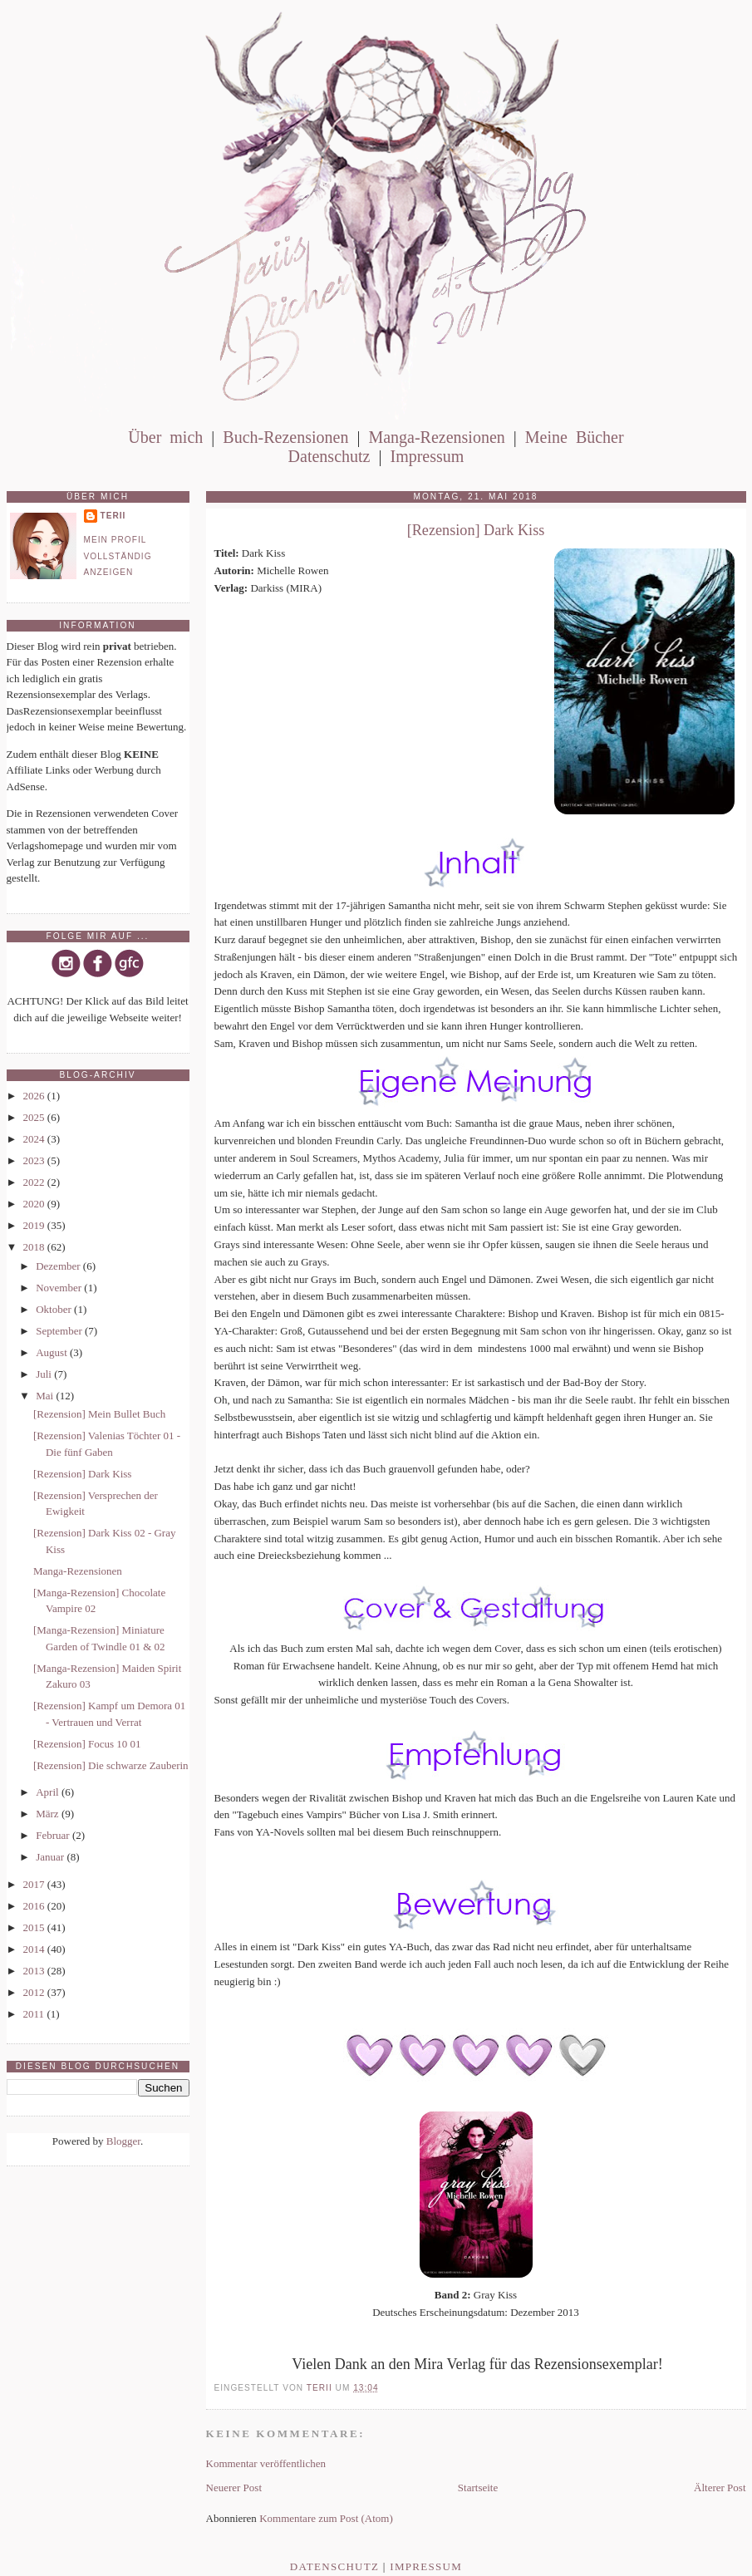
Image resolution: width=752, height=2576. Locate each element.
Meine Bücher (574, 437)
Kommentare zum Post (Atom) (326, 2518)
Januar (51, 1857)
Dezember (59, 1266)
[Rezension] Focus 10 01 (87, 1744)
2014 (35, 1949)
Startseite (478, 2487)
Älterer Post (719, 2487)
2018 (35, 1247)
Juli (45, 1374)
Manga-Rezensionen (436, 437)
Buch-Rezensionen (285, 437)
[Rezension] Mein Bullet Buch (99, 1414)
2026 (35, 1095)
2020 (35, 1203)
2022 (35, 1182)
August (53, 1352)
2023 (35, 1160)
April (48, 1792)
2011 (35, 2014)
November (60, 1287)
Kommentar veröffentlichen (266, 2463)
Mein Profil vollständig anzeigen (118, 556)
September (60, 1331)
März (48, 1813)
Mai (46, 1395)
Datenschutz (329, 456)
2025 (35, 1117)
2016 (35, 1906)
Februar (54, 1835)
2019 (35, 1225)
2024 (35, 1139)
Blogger (123, 2141)
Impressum (427, 456)
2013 (35, 1970)
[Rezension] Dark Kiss (82, 1473)
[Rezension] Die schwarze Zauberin (111, 1765)
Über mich (165, 437)
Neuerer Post (234, 2487)
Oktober (55, 1309)
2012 (35, 1992)
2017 (35, 1884)
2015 (35, 1927)
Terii (113, 515)
